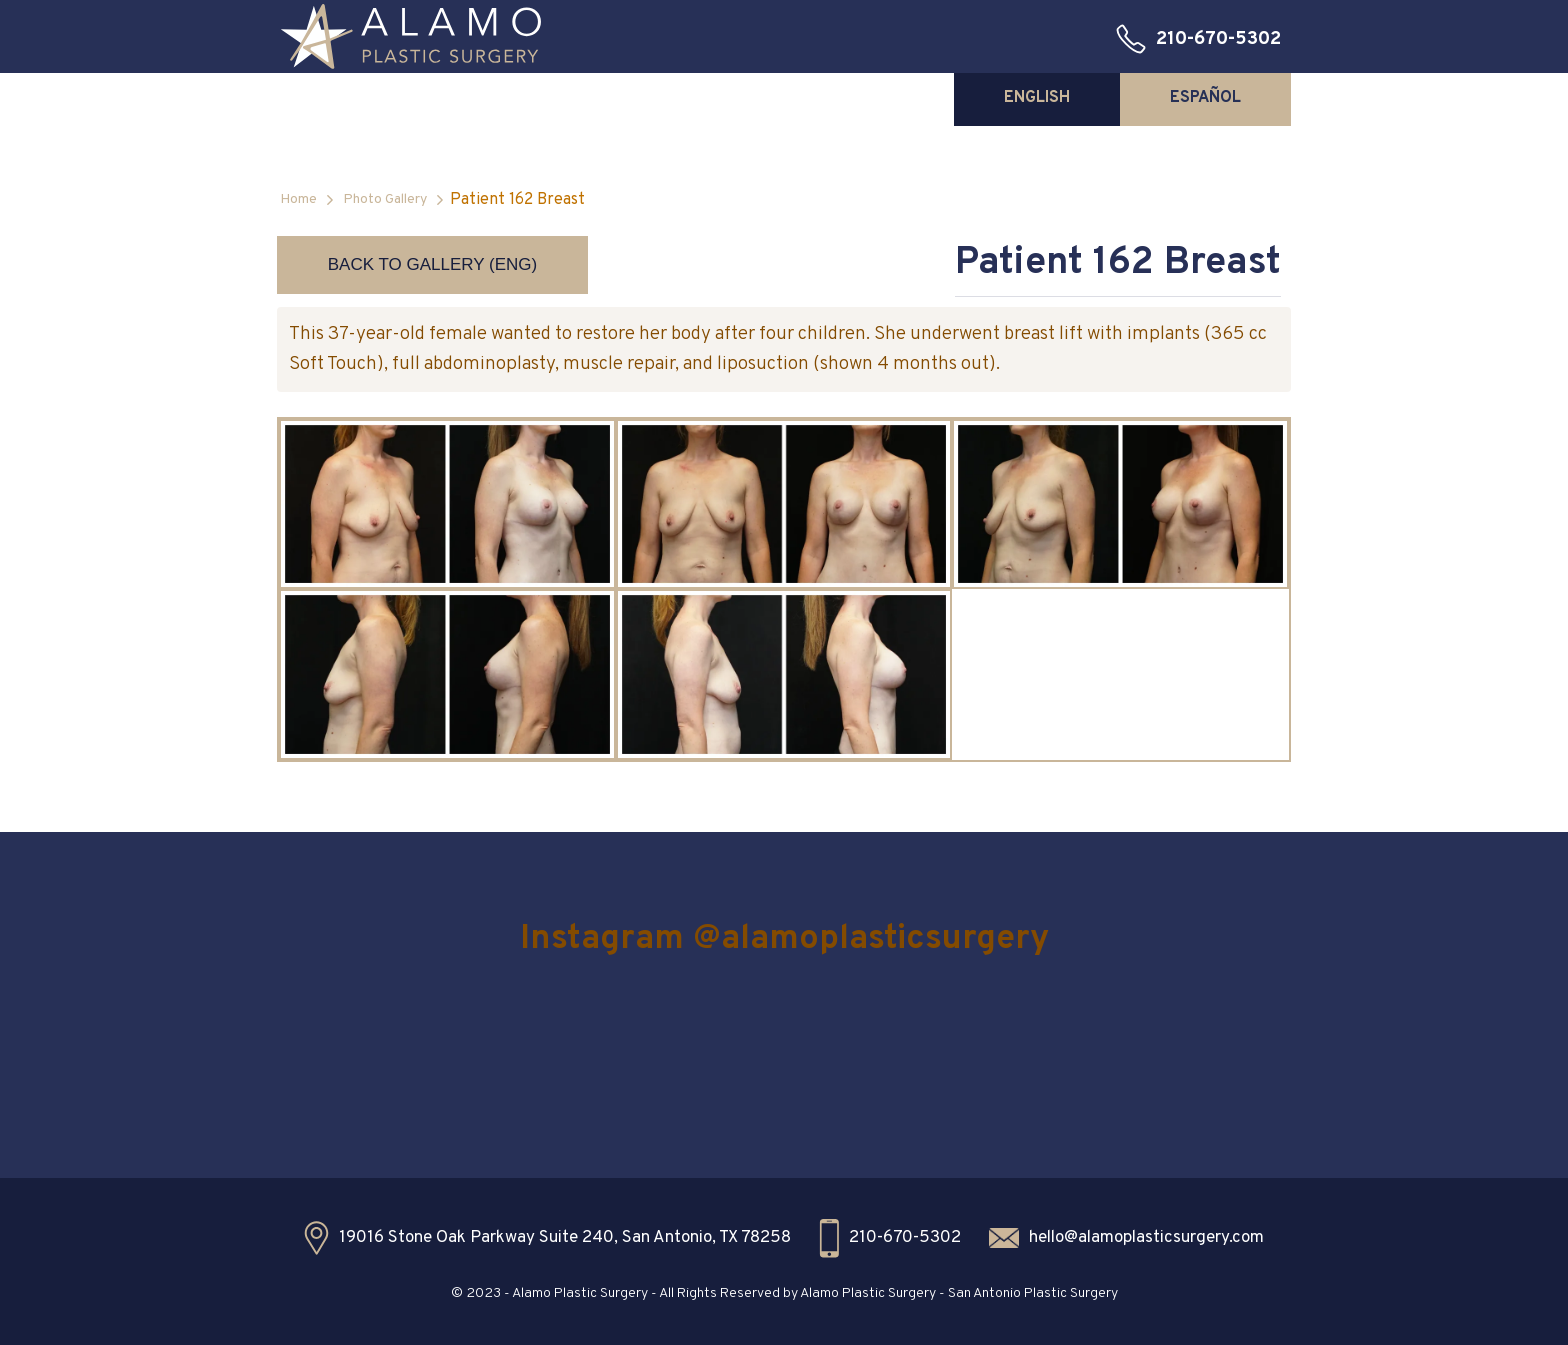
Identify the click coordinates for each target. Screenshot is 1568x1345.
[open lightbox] (447, 504)
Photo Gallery (385, 199)
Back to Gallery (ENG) (432, 264)
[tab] (1037, 98)
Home (298, 199)
